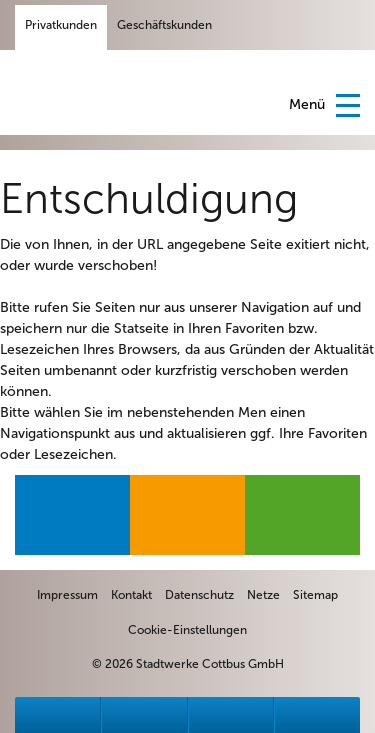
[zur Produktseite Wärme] (302, 515)
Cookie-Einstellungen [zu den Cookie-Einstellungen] (187, 630)
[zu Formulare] (231, 715)
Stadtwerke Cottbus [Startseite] (80, 91)
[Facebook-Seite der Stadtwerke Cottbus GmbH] (244, 25)
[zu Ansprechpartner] (144, 715)
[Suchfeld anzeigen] (345, 25)
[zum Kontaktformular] (131, 595)
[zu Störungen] (58, 715)
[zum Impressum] (67, 595)
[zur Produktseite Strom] (72, 515)
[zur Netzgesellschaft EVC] (263, 595)
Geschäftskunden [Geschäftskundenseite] (164, 25)
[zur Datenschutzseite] (199, 595)
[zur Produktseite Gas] (187, 515)
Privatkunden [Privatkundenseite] (61, 25)
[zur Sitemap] (315, 595)
